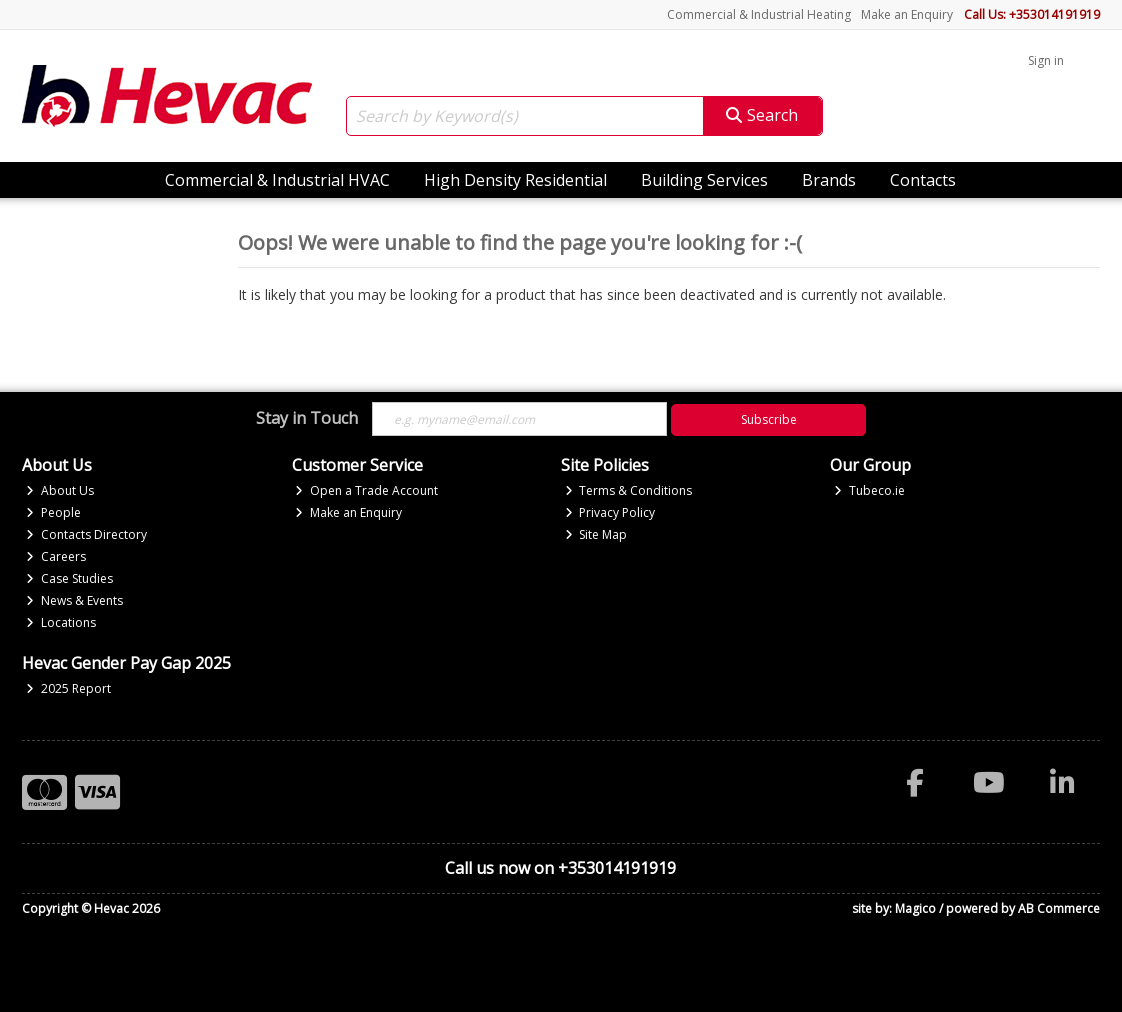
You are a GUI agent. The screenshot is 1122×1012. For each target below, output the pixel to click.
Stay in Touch (307, 419)
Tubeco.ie (869, 490)
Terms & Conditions (629, 490)
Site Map (596, 534)
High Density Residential (515, 180)
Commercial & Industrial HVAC (277, 180)
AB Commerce (1059, 908)
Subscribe (769, 419)
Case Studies (69, 578)
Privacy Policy (610, 512)
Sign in (1046, 60)
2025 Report (68, 688)
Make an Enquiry (907, 14)
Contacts (923, 180)
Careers (56, 556)
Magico (915, 908)
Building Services (704, 180)
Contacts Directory (86, 534)
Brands (829, 180)
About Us (60, 490)
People (53, 512)
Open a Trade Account (366, 490)
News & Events (74, 600)
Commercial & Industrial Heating (759, 14)
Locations (61, 622)
